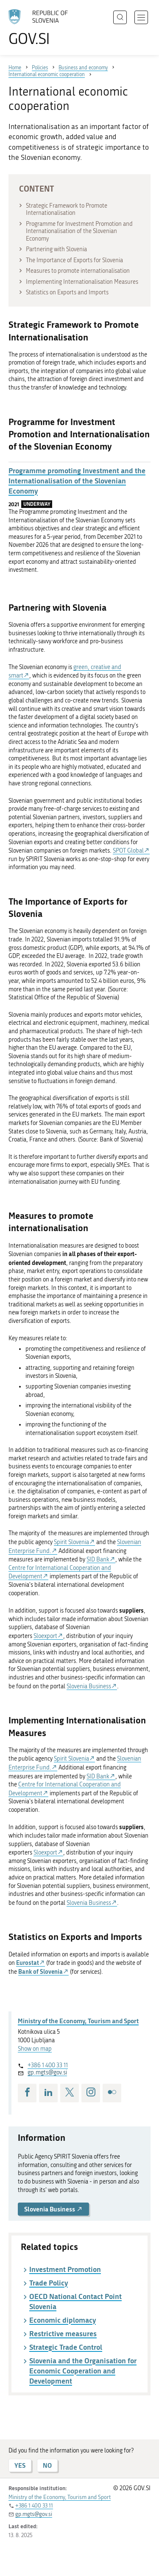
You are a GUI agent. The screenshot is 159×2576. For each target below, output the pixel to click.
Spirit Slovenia (71, 1542)
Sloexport (45, 1636)
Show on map (35, 2048)
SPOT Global (128, 850)
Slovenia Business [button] (53, 2209)
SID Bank (97, 1559)
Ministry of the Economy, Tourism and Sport (78, 2020)
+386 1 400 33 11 (48, 2065)
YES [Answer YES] (19, 2465)
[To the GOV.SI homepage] (42, 27)
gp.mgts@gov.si (47, 2072)
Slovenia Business (89, 1686)
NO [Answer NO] (47, 2465)
